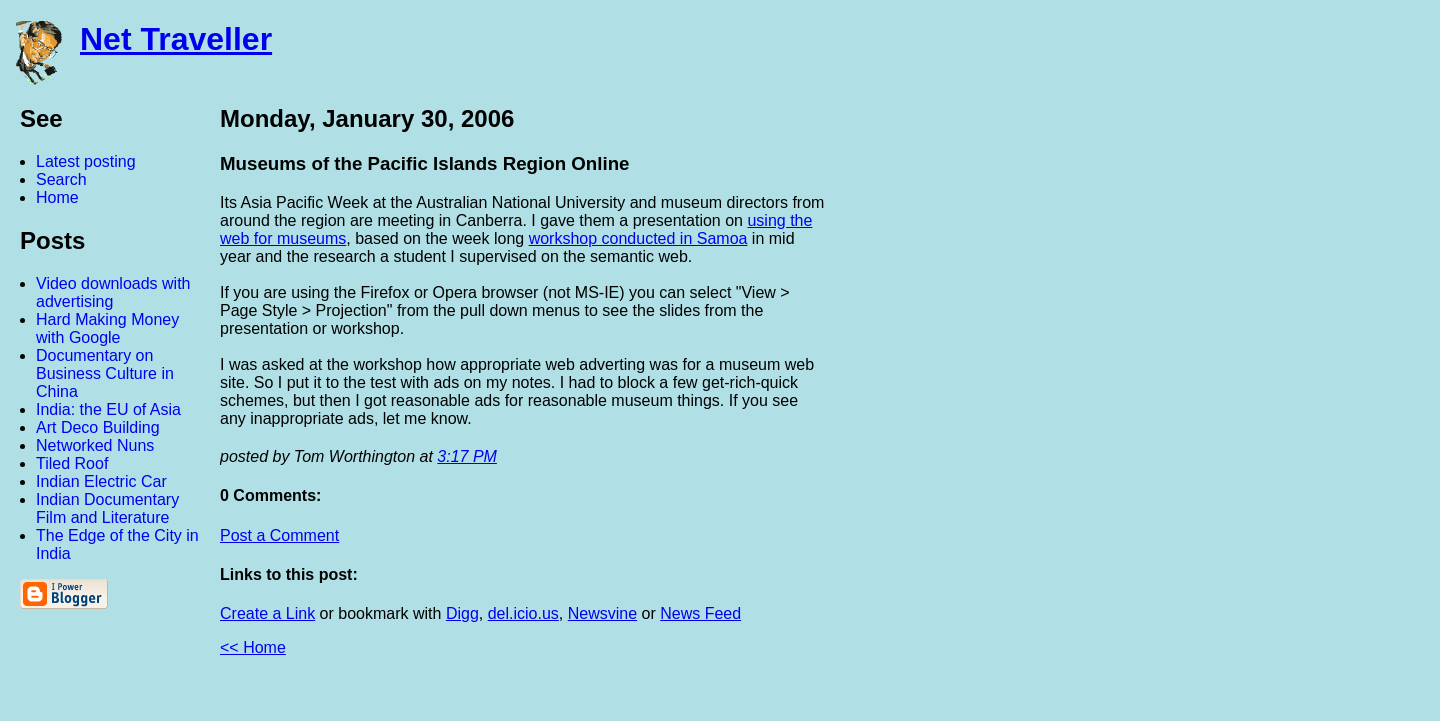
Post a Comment (279, 535)
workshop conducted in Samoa (638, 238)
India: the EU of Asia (108, 409)
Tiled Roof (72, 463)
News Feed (700, 613)
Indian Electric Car (101, 481)
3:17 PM (467, 456)
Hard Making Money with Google (107, 328)
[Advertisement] (1220, 403)
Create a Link (267, 613)
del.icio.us (523, 613)
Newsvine (602, 613)
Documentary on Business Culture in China (105, 373)
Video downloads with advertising (113, 292)
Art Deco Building (98, 427)
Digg (462, 613)
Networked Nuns (95, 445)
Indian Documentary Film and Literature (107, 508)
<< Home (253, 647)
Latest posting (86, 161)
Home (57, 197)
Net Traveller (176, 39)
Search (61, 179)
